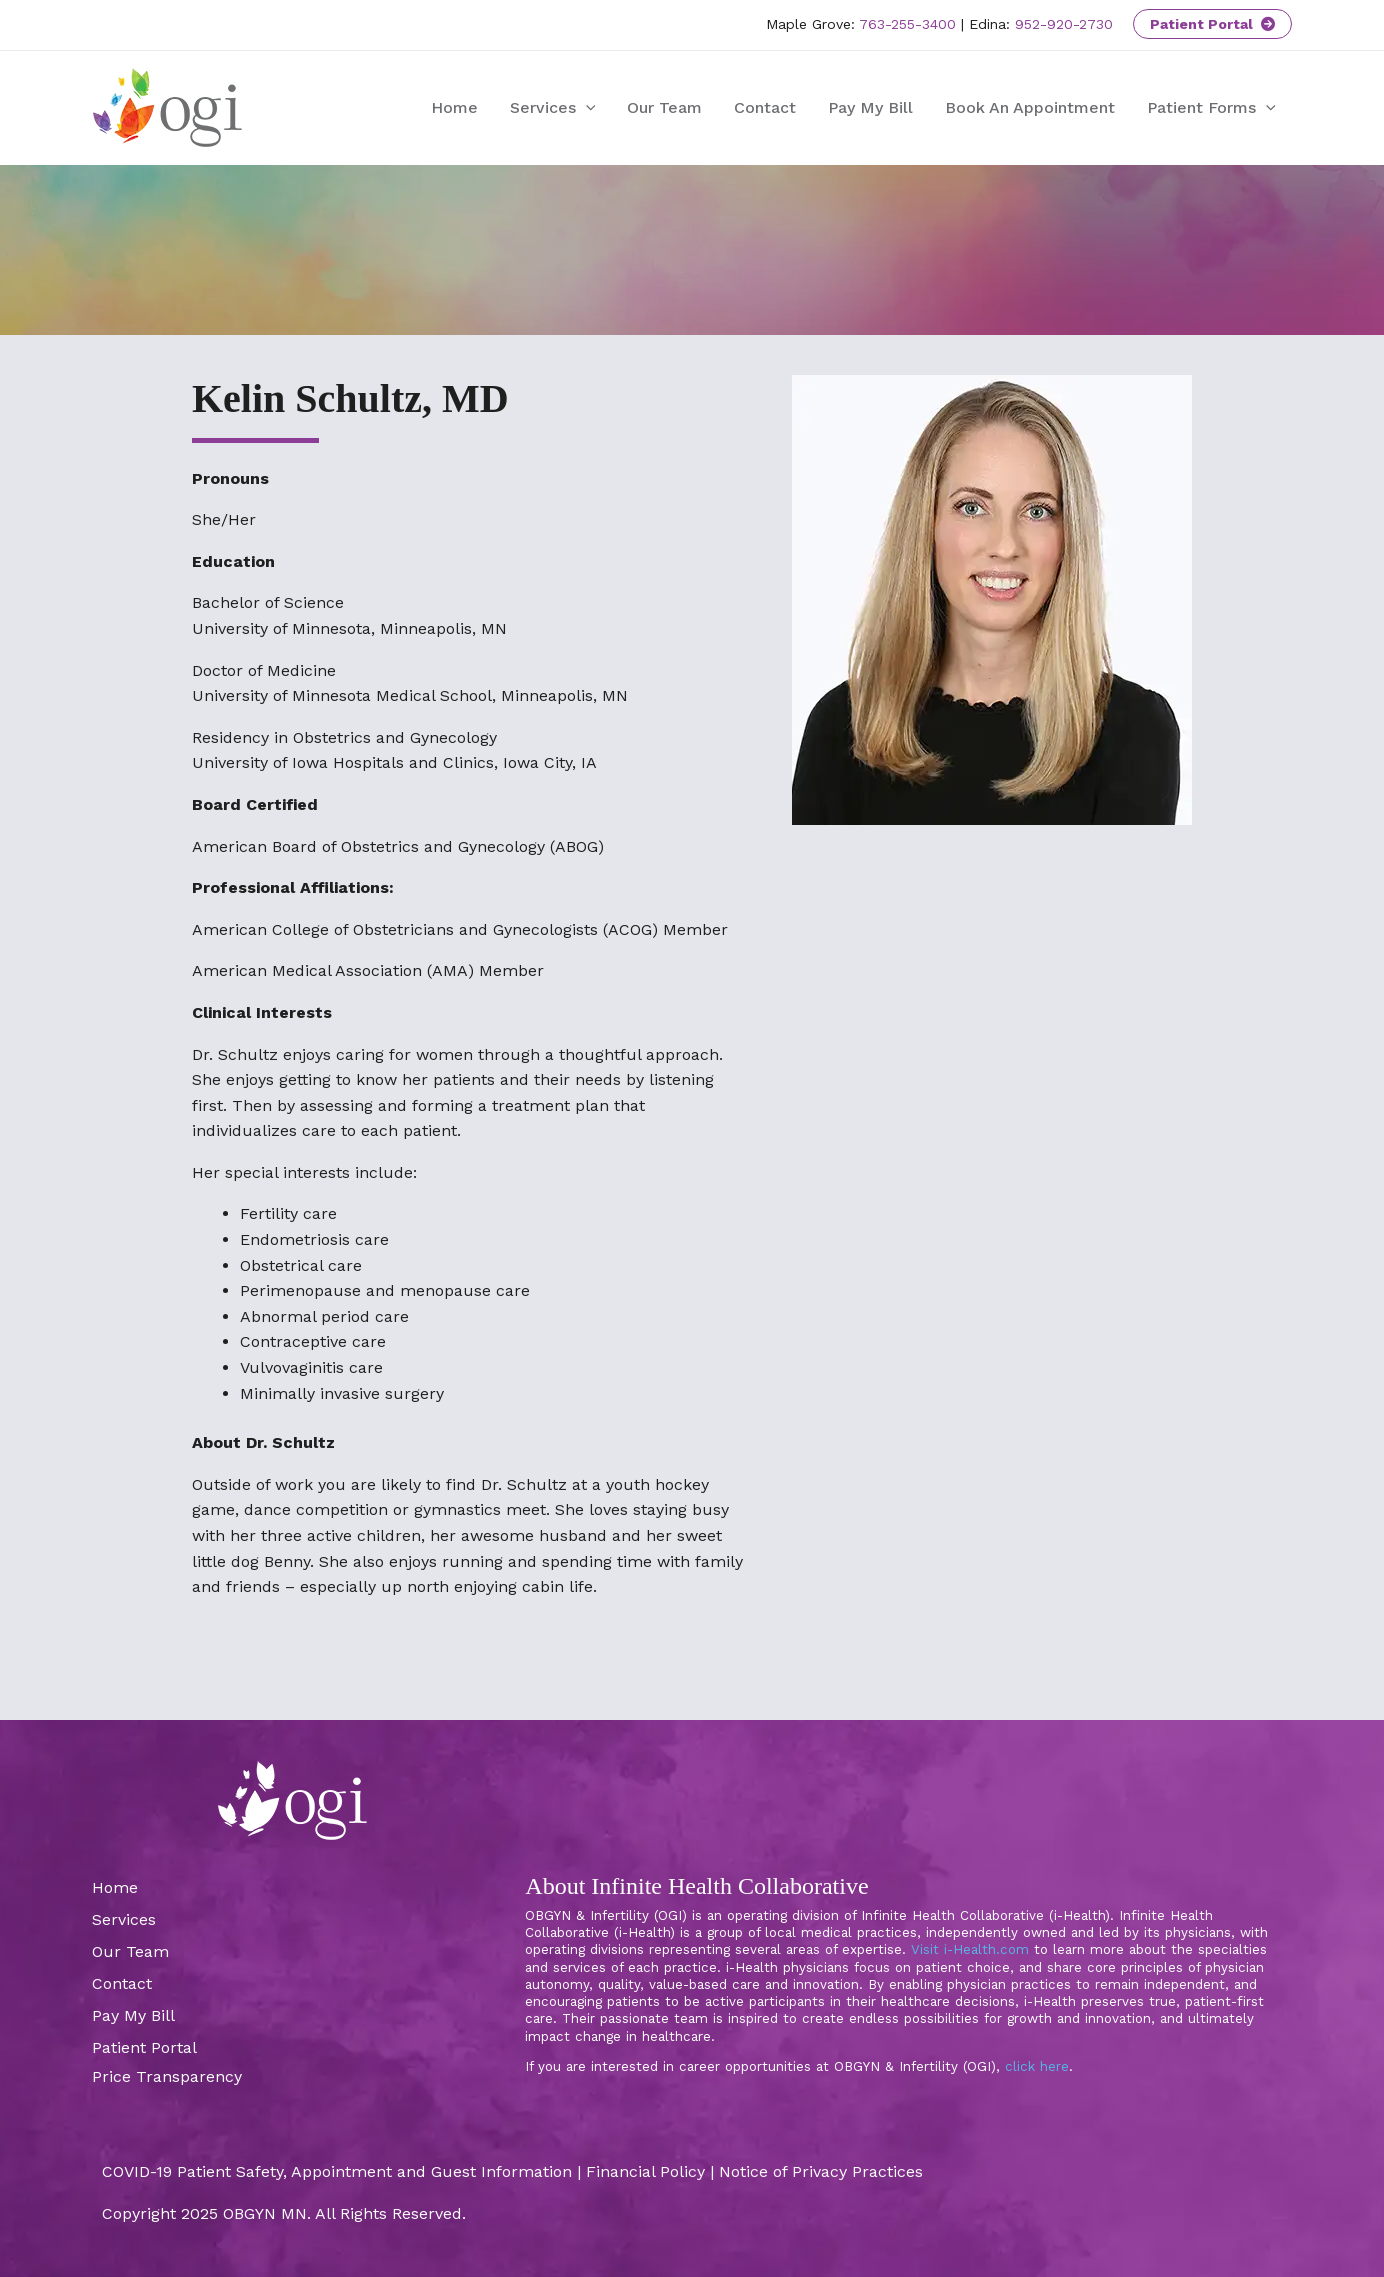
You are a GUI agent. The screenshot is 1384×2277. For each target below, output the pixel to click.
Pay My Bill (870, 107)
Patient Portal (1212, 24)
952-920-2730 (1064, 24)
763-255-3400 (907, 24)
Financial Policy (645, 2171)
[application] (586, 108)
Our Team (664, 107)
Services (553, 108)
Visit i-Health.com (970, 1949)
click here (1037, 2066)
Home (454, 107)
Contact (765, 107)
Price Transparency (167, 2076)
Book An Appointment (1030, 107)
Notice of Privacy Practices (821, 2171)
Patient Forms (1211, 108)
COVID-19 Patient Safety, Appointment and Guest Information (337, 2171)
